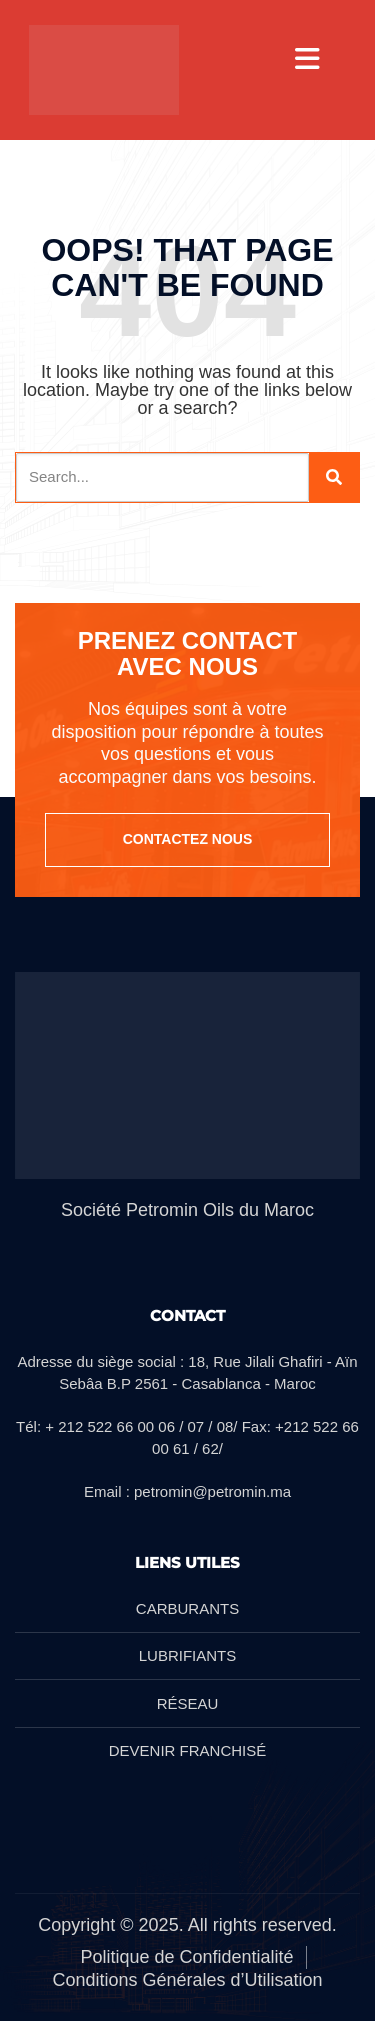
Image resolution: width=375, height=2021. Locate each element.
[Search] (334, 477)
